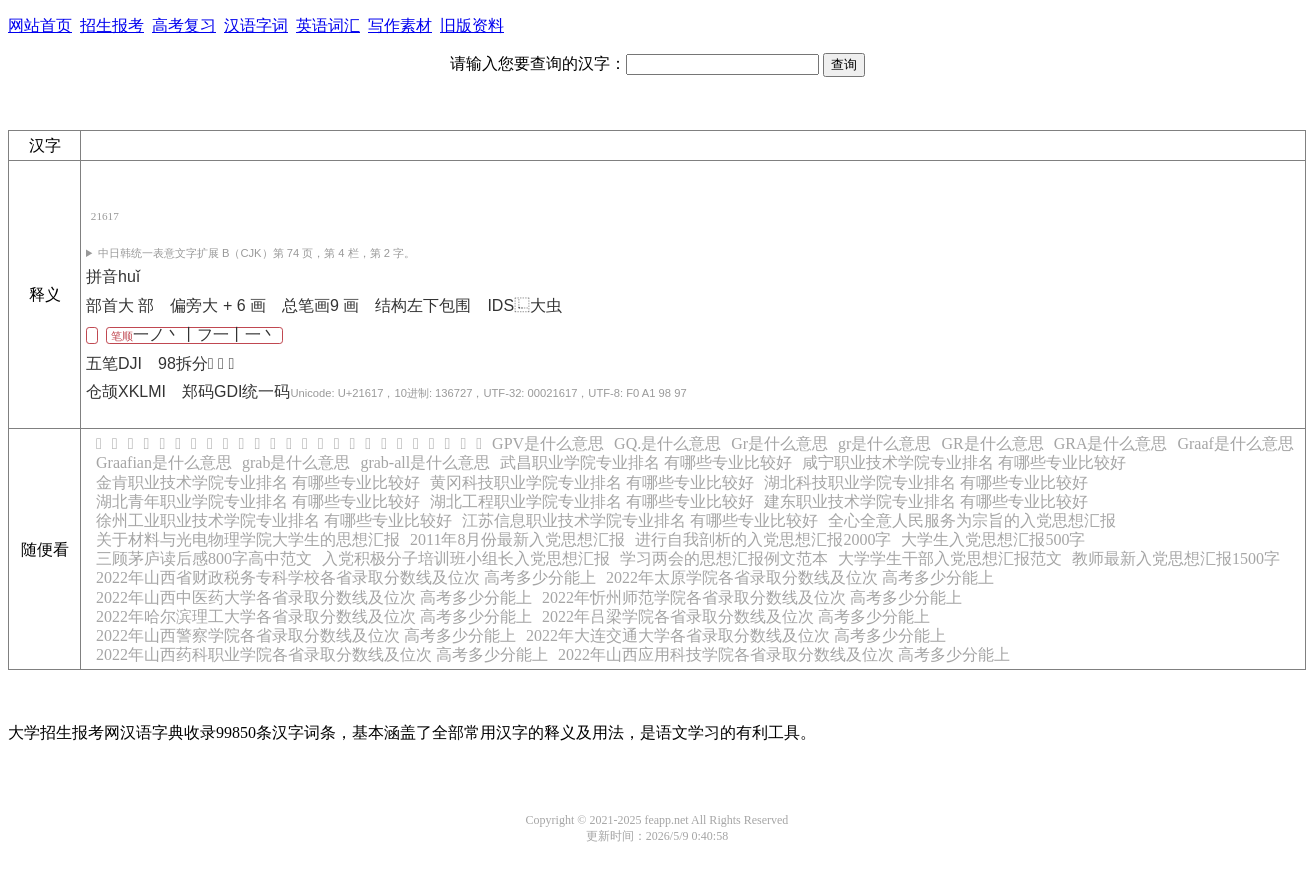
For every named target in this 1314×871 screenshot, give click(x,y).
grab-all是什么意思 (425, 462)
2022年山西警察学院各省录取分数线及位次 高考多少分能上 (306, 635)
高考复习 (184, 25)
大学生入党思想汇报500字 (993, 539)
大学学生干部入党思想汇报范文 (950, 558)
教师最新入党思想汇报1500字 (1176, 558)
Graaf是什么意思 (1235, 443)
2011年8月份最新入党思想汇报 (517, 539)
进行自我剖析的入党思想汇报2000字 (763, 539)
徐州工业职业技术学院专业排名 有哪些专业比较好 (274, 520)
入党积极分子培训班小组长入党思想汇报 (466, 558)
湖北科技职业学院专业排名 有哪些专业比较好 (926, 482)
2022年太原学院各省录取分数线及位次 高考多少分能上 (800, 577)
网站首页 (40, 25)
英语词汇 (328, 25)
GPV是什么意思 (548, 443)
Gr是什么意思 (779, 443)
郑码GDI (212, 391)
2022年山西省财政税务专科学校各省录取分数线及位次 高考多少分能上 (346, 577)
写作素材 (400, 25)
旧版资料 (472, 25)
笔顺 (194, 335)
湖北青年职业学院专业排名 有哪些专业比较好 (258, 501)
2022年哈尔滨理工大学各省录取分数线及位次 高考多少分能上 (314, 616)
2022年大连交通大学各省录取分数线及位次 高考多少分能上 (736, 635)
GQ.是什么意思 (667, 443)
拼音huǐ (113, 276)
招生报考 (112, 25)
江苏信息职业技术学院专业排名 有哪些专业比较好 (640, 520)
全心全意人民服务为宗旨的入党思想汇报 (972, 520)
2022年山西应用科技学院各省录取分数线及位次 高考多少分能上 (784, 654)
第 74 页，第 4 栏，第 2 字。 (256, 253)
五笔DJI (114, 363)
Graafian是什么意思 (164, 462)
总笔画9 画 (320, 305)
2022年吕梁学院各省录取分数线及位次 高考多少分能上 (736, 616)
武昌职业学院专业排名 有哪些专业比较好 (646, 462)
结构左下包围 (423, 305)
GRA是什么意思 (1111, 443)
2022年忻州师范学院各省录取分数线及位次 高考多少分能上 (752, 597)
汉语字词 (256, 25)
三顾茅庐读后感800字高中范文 (204, 558)
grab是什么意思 (296, 462)
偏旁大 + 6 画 (218, 305)
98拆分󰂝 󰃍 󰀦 (196, 363)
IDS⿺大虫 (524, 305)
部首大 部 (120, 305)
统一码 (464, 391)
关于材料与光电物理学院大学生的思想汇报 (248, 539)
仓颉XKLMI (126, 391)
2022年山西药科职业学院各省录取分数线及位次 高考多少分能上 (322, 654)
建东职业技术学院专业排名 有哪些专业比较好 (926, 501)
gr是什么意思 (884, 443)
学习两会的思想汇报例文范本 (724, 558)
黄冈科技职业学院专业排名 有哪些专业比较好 (592, 482)
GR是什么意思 (992, 443)
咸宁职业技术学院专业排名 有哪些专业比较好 (964, 462)
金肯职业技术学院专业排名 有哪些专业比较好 (258, 482)
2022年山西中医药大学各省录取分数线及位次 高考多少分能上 (314, 597)
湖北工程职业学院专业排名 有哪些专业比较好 (592, 501)
